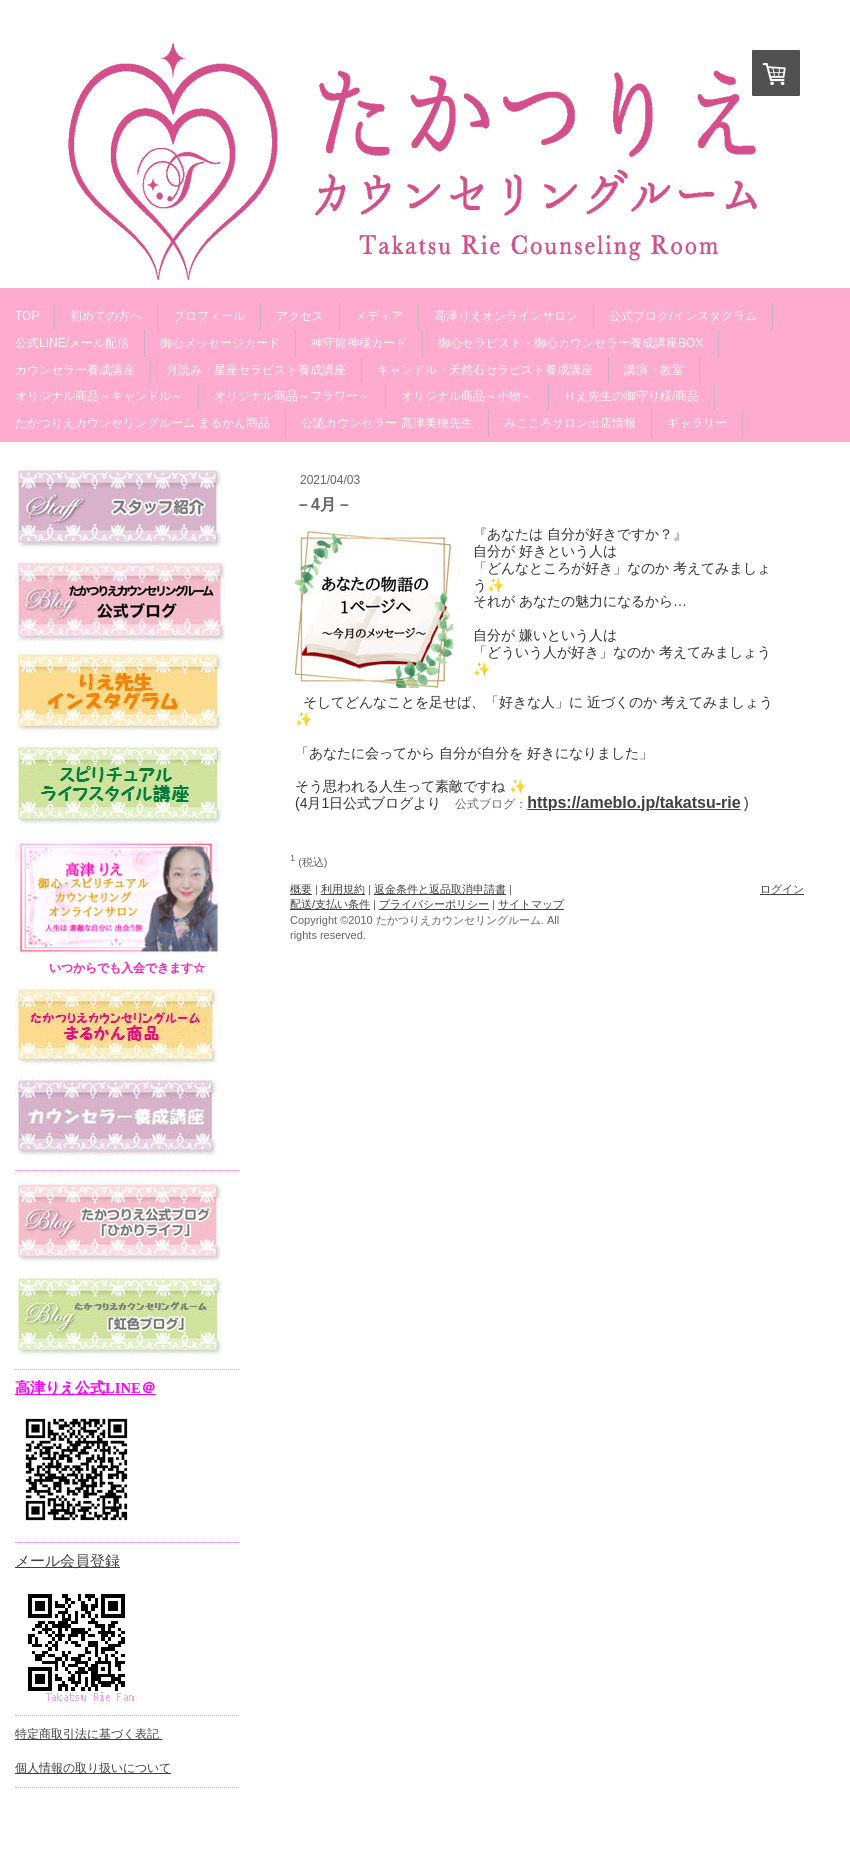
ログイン (782, 889)
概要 (301, 889)
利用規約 (343, 889)
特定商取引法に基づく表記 (88, 1734)
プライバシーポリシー (434, 904)
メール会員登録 (67, 1561)
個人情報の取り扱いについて (93, 1768)
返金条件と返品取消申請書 (440, 889)
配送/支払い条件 (330, 904)
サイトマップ (531, 904)
